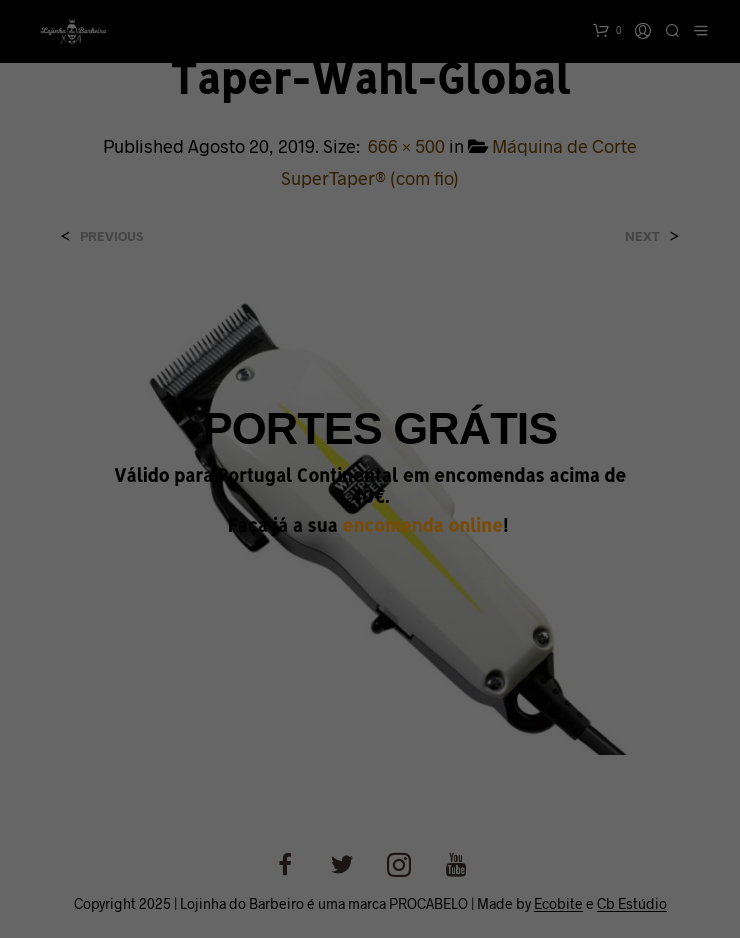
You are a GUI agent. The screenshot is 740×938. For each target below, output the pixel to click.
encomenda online (422, 525)
